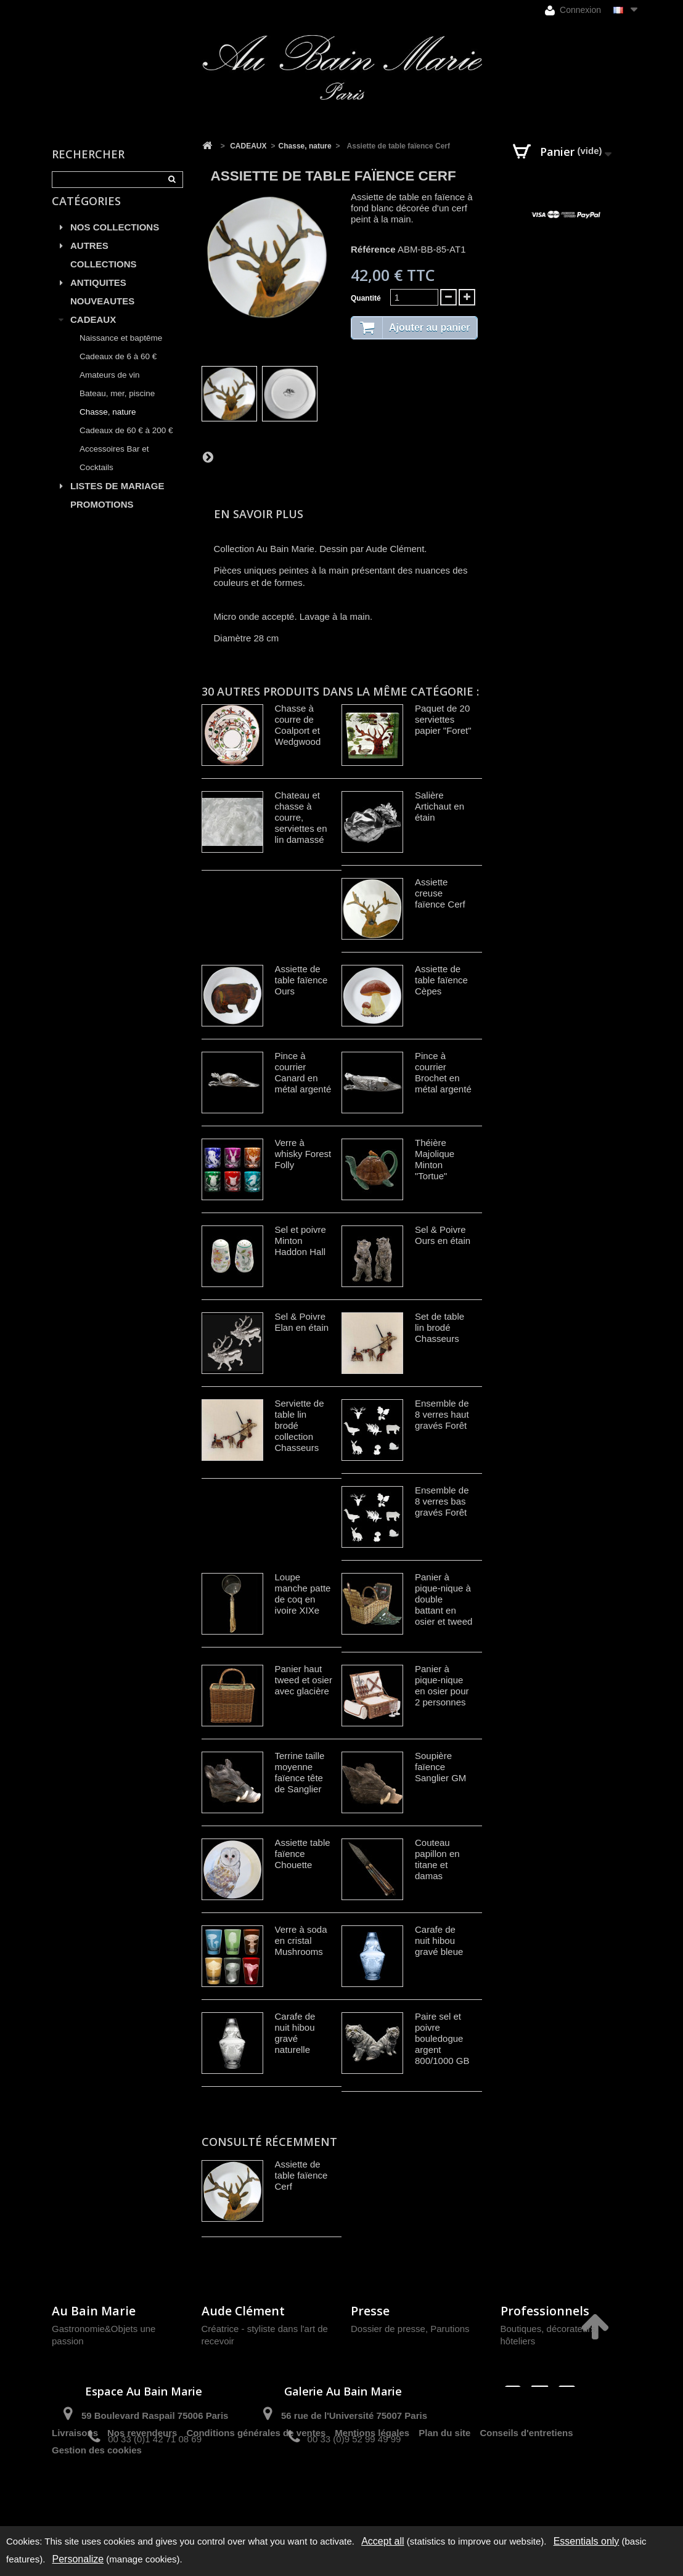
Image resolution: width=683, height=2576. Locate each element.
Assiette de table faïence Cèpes (441, 980)
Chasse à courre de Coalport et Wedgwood (298, 725)
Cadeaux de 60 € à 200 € (126, 444)
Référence (373, 249)
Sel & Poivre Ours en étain (442, 1235)
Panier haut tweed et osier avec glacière (303, 1680)
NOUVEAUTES (102, 315)
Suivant (208, 456)
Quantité (366, 298)
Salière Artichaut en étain (439, 806)
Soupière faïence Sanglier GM (440, 1766)
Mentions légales (372, 2482)
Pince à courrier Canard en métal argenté (303, 1072)
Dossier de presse (388, 2328)
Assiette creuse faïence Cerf (440, 893)
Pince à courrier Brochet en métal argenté (443, 1072)
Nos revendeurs (142, 2482)
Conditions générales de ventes (255, 2482)
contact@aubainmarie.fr (543, 2420)
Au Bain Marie (94, 2310)
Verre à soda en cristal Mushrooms (301, 1940)
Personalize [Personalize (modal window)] (78, 2559)
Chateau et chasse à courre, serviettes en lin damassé (301, 817)
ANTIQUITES (98, 296)
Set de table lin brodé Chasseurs (439, 1327)
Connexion (573, 10)
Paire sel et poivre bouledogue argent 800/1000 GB (442, 2038)
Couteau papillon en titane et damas (437, 1859)
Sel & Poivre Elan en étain (302, 1322)
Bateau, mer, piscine (117, 407)
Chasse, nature (108, 426)
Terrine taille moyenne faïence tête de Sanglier (300, 1772)
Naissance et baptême (121, 352)
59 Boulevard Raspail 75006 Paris (154, 2415)
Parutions (449, 2328)
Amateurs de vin (110, 389)
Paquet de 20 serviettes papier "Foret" (443, 719)
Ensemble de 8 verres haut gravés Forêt (442, 1414)
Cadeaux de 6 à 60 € (118, 370)
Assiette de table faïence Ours (301, 980)
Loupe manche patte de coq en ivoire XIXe (303, 1593)
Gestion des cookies (97, 2500)
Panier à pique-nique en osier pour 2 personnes (442, 1685)
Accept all (382, 2541)
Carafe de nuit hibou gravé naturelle (295, 2033)
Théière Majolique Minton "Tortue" (434, 1159)
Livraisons (75, 2482)
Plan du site (444, 2482)
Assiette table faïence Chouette (302, 1853)
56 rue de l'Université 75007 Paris (354, 2415)
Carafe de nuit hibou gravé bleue (439, 1940)
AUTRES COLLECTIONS (103, 268)
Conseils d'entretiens (526, 2482)
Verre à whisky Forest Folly (303, 1153)
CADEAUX (93, 333)
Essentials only (587, 2541)
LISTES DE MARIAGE (117, 500)
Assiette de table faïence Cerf (301, 2175)
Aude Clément (243, 2310)
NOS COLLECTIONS (114, 241)
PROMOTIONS (102, 518)
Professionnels (545, 2310)
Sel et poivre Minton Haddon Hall (300, 1240)
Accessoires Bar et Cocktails (114, 472)
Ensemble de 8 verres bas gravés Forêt (442, 1501)
